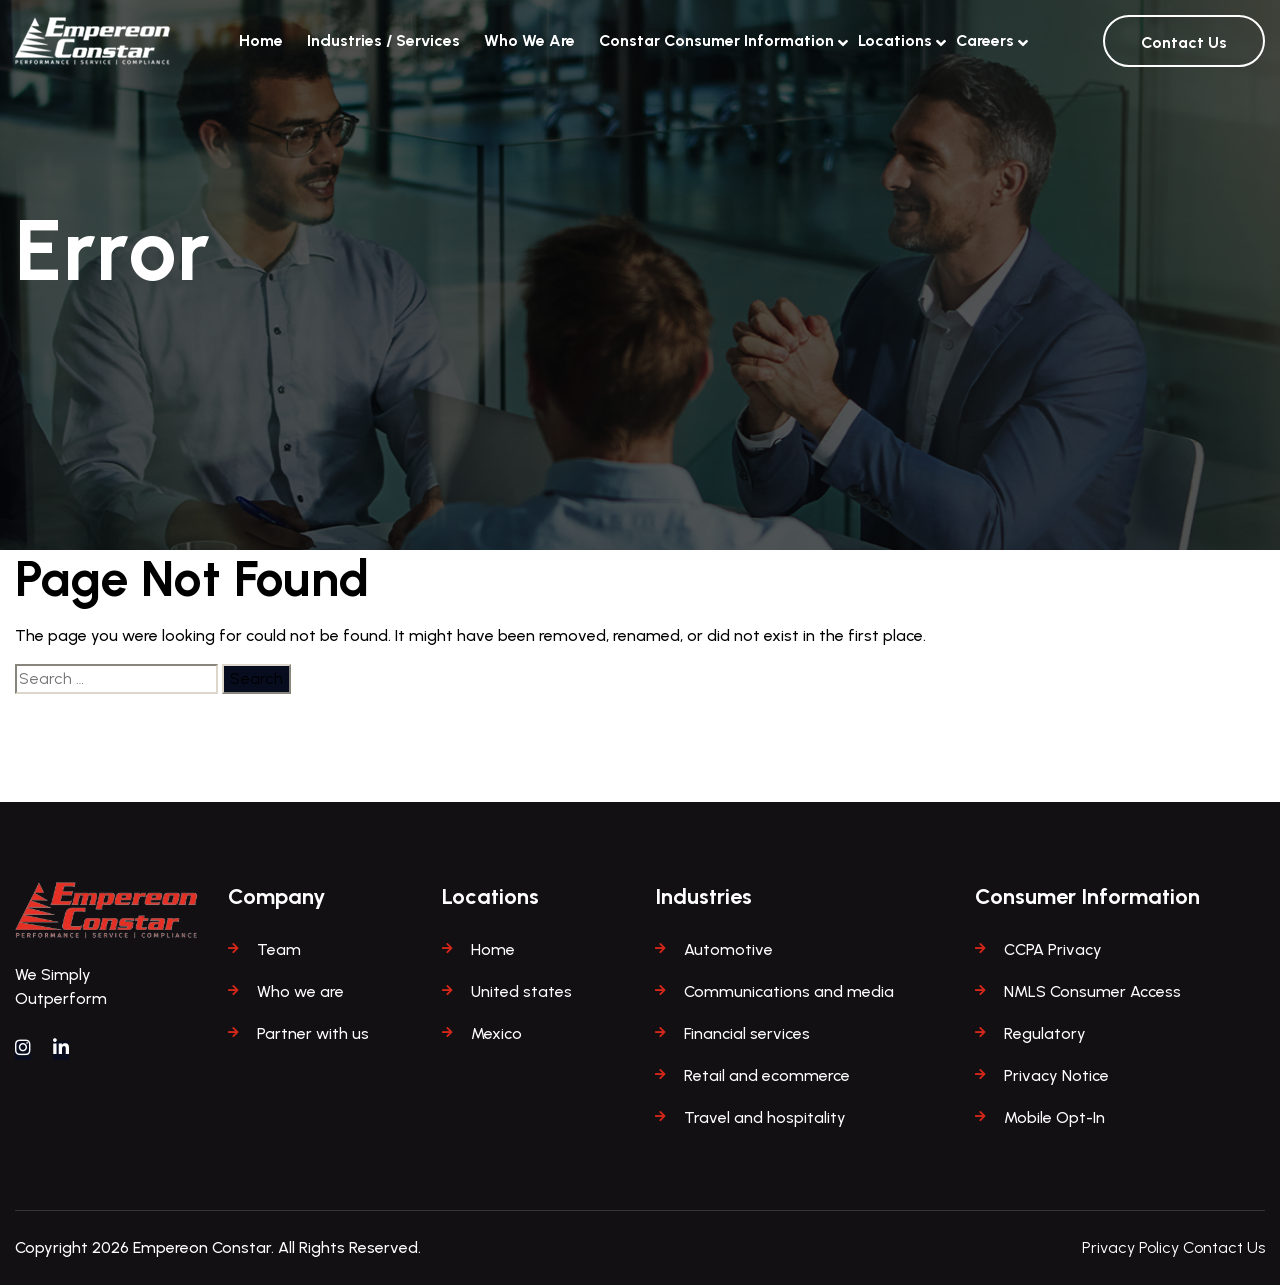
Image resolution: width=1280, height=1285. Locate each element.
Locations (895, 38)
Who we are (300, 991)
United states (521, 991)
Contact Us (1184, 42)
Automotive (728, 949)
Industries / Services (383, 40)
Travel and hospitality (765, 1117)
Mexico (496, 1033)
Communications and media (789, 991)
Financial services (747, 1033)
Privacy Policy (1130, 1247)
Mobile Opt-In (1054, 1117)
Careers (985, 38)
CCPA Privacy (1053, 949)
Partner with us (313, 1033)
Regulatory (1045, 1033)
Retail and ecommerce (767, 1075)
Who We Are (529, 40)
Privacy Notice (1056, 1075)
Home (261, 40)
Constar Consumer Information (716, 38)
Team (279, 949)
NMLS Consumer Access (1092, 991)
